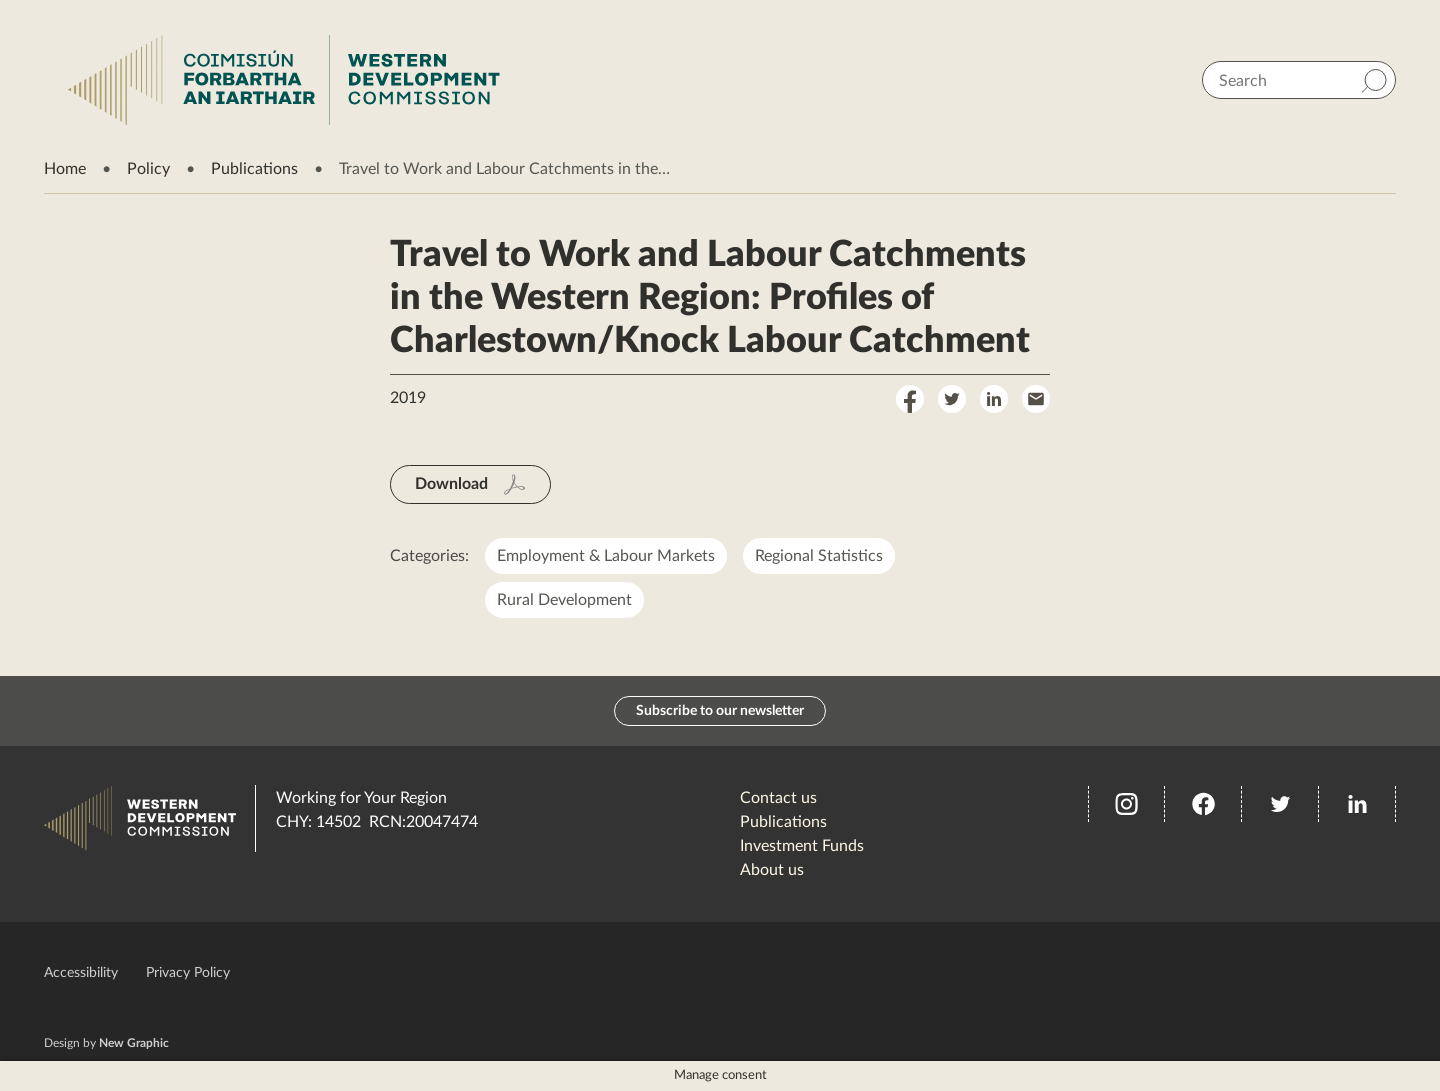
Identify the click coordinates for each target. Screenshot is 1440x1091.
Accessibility (81, 973)
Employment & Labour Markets (606, 556)
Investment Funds (802, 846)
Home (65, 169)
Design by (106, 1043)
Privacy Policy (188, 973)
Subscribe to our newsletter (720, 711)
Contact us (778, 798)
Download (451, 484)
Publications (254, 169)
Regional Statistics (819, 556)
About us (772, 870)
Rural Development (564, 600)
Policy (148, 169)
